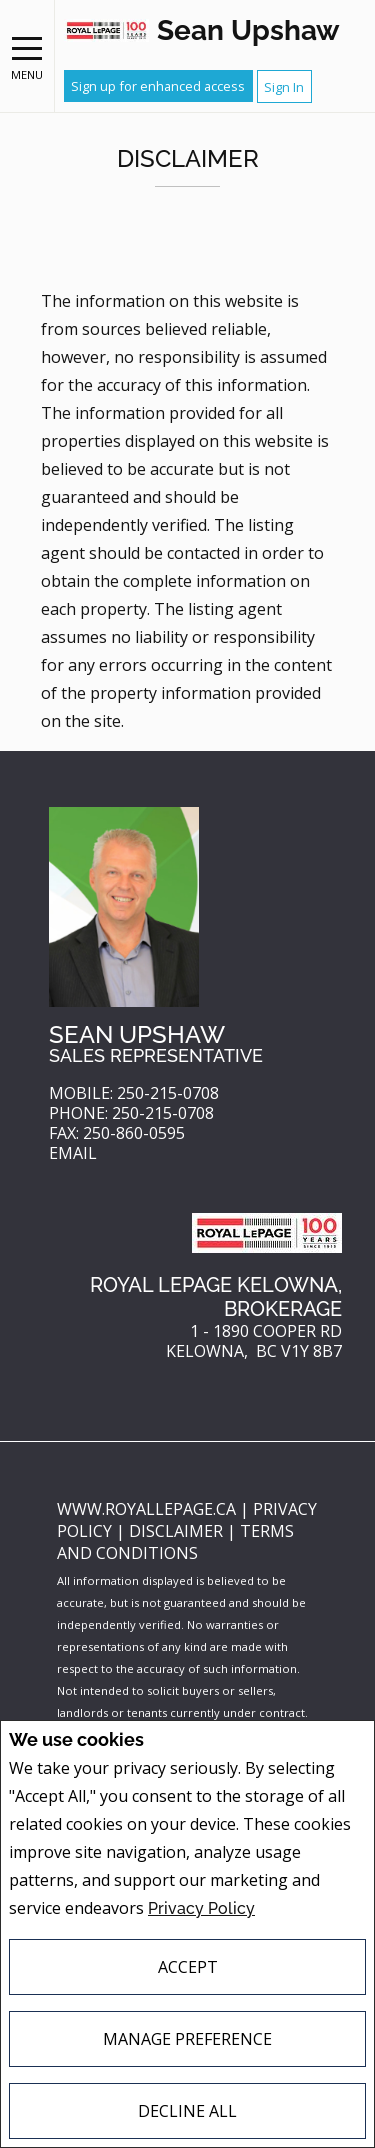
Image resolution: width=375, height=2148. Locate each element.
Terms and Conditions (175, 1542)
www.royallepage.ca (146, 1509)
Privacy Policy (201, 1908)
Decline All (187, 2111)
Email (73, 1153)
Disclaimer (178, 1531)
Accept (188, 1967)
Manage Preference (187, 2039)
